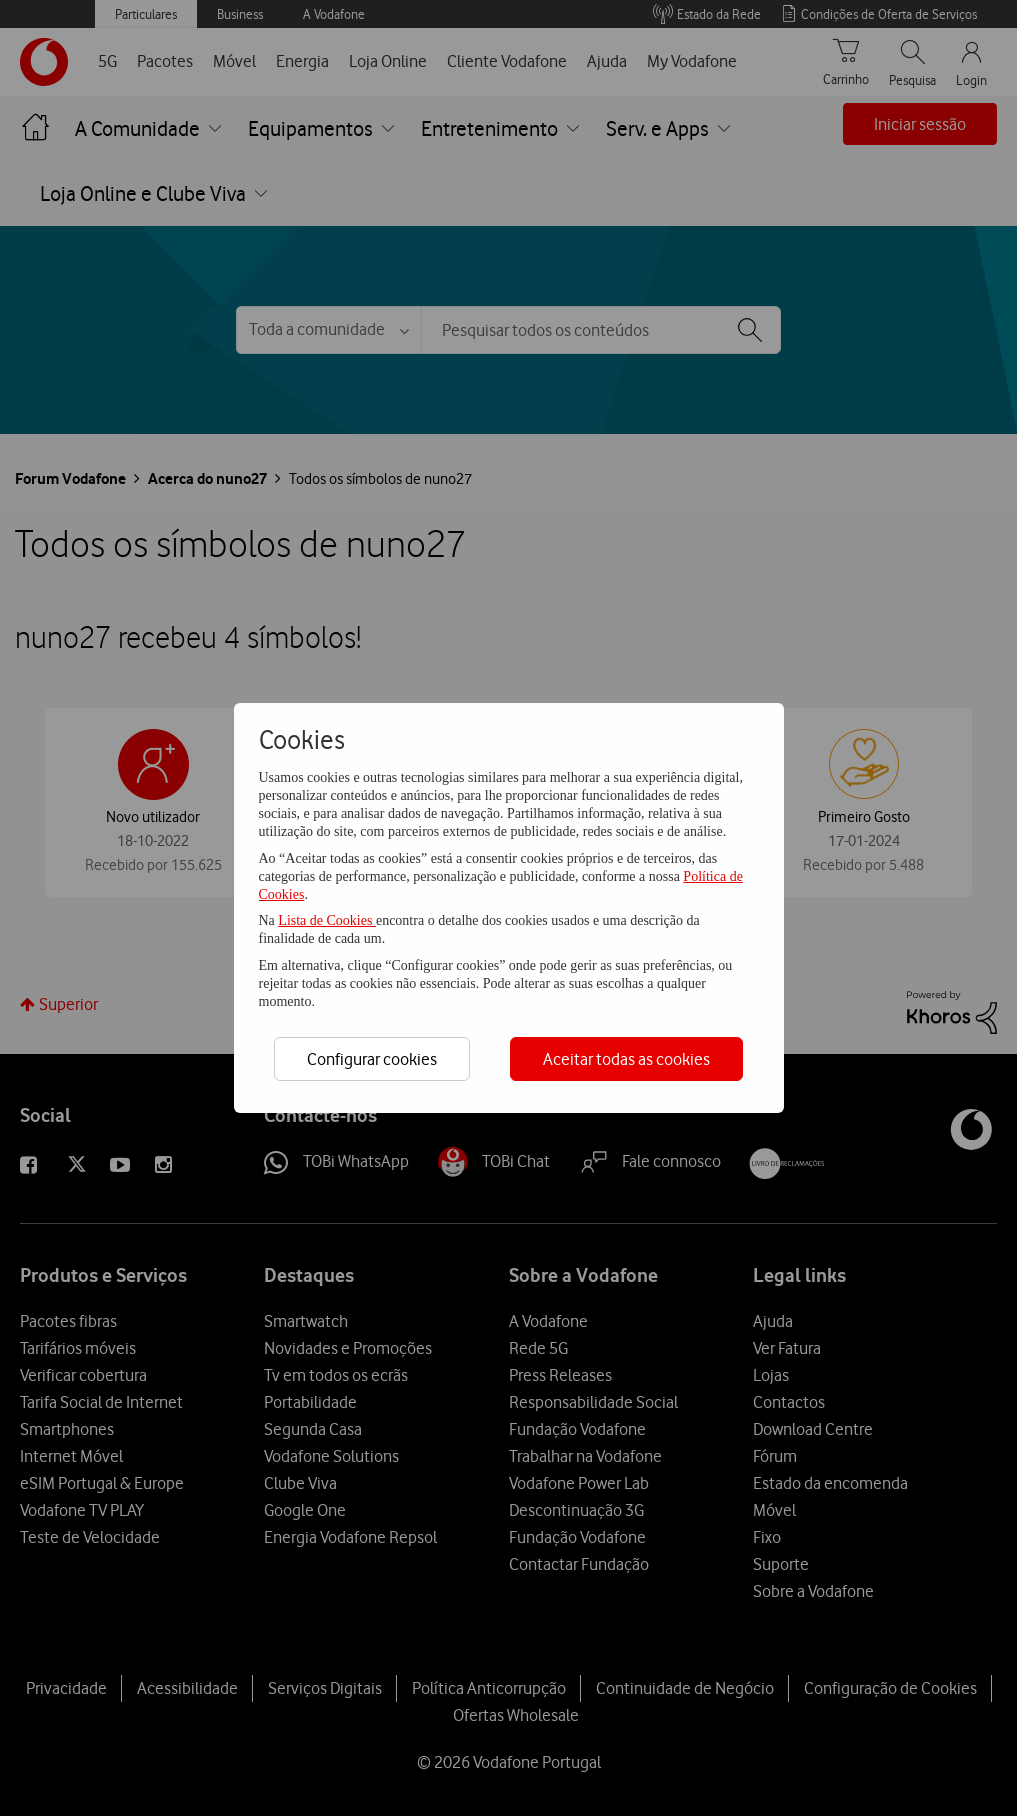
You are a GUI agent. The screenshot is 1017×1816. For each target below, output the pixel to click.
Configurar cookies (372, 1059)
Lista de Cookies (327, 920)
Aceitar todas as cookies (626, 1059)
